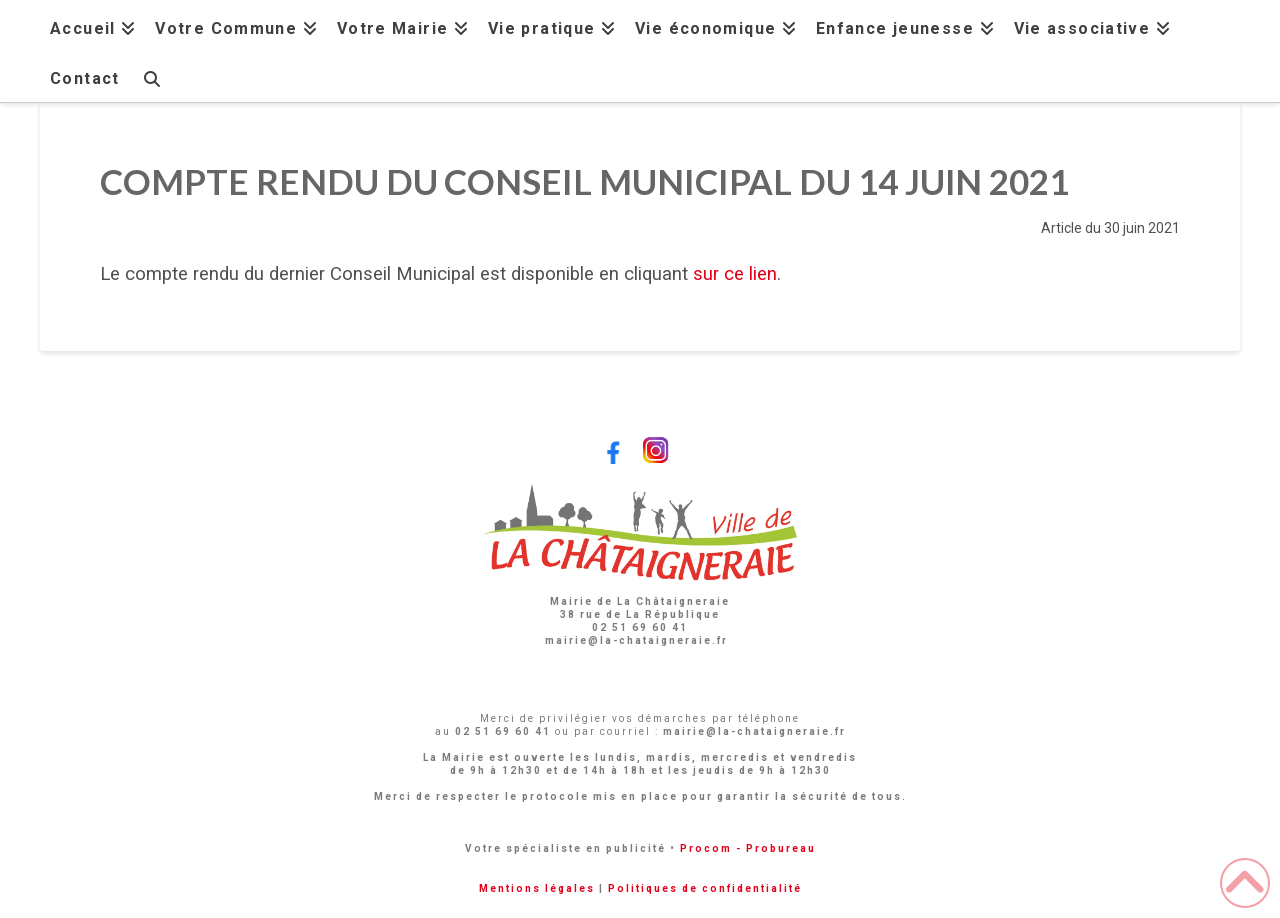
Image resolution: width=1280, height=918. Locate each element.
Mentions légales (537, 888)
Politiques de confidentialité (705, 888)
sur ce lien (735, 274)
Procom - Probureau (748, 848)
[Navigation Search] (151, 76)
